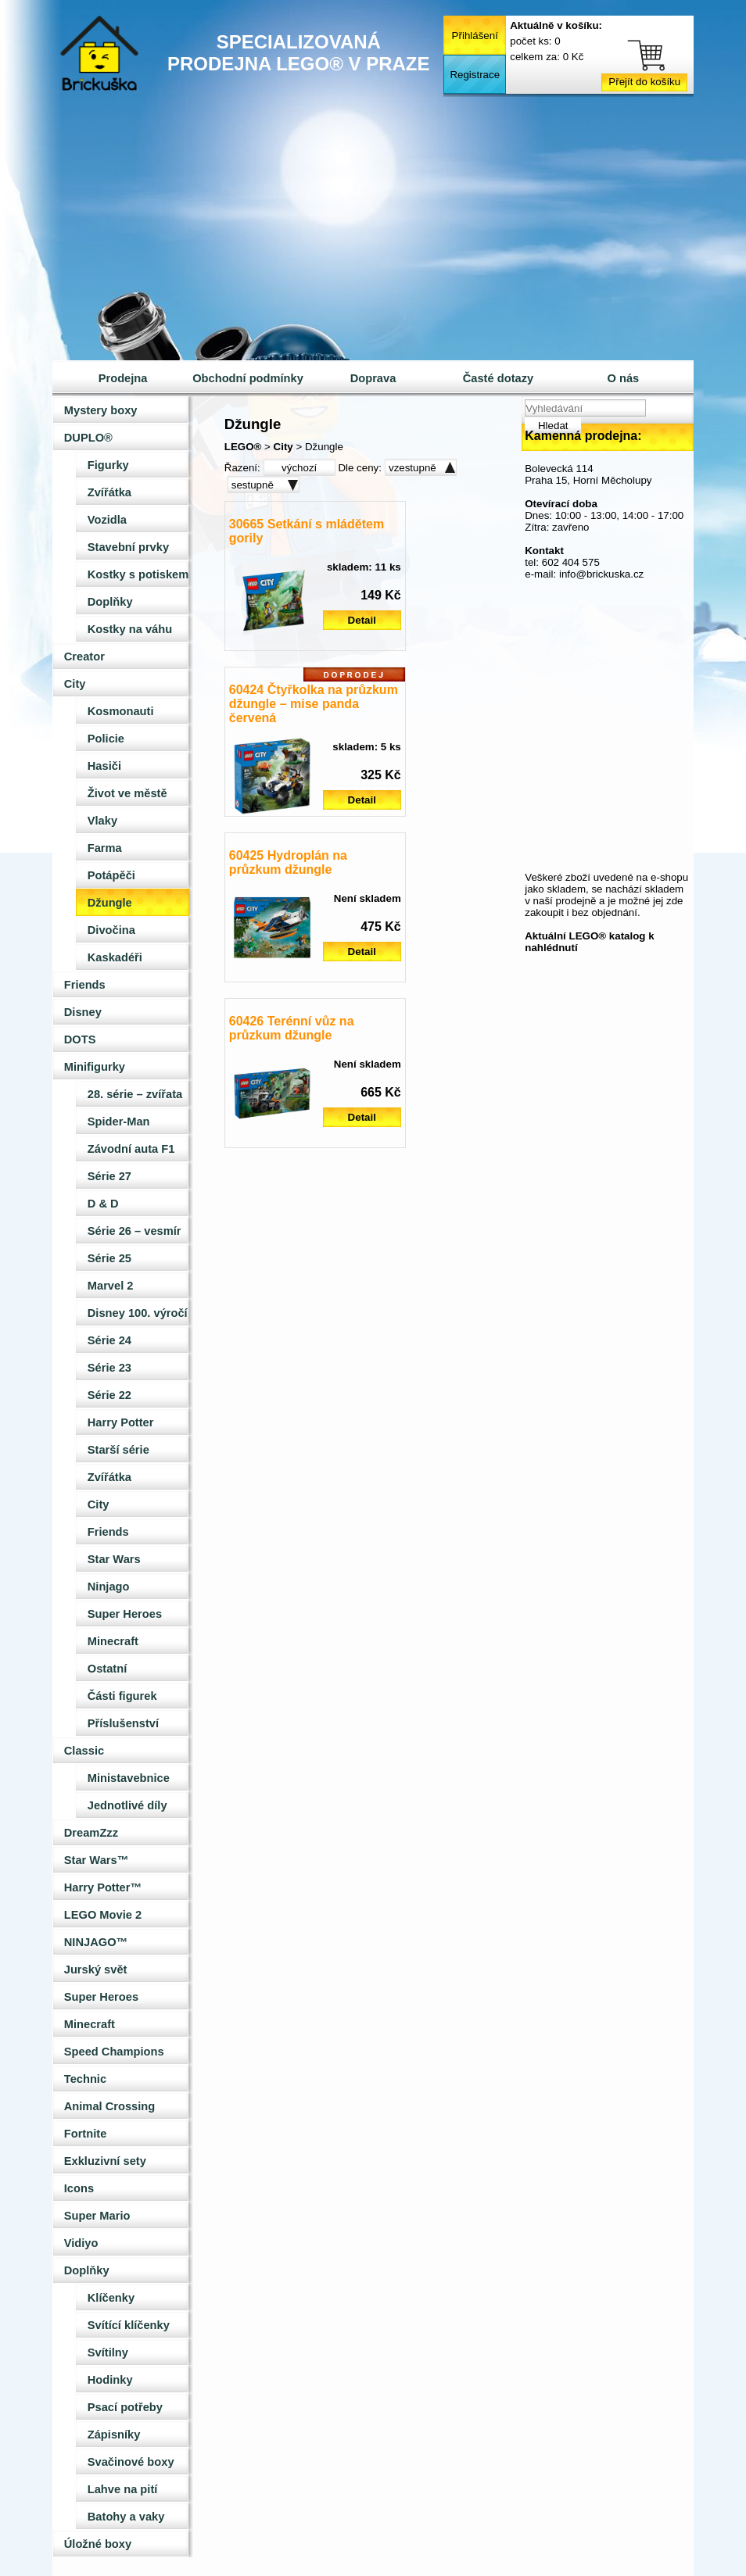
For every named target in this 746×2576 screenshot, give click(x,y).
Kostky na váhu (130, 629)
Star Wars (114, 1559)
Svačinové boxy (131, 2462)
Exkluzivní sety (105, 2161)
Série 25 (109, 1258)
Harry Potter (121, 1422)
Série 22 (109, 1395)
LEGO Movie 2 (103, 1915)
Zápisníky (114, 2434)
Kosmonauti (121, 711)
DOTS (80, 1039)
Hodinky (110, 2380)
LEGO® (243, 447)
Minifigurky (94, 1067)
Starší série (118, 1450)
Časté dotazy (498, 378)
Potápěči (111, 875)
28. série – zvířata (135, 1094)
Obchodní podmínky (247, 378)
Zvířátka (109, 492)
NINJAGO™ (95, 1942)
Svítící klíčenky (129, 2325)
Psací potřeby (125, 2407)
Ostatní (107, 1668)
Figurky (108, 465)
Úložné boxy (97, 2544)
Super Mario (97, 2215)
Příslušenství (123, 1723)
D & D (103, 1203)
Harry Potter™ (103, 1887)
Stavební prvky (128, 547)
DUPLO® (88, 437)
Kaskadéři (115, 957)
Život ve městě (127, 793)
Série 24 (109, 1340)
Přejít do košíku (644, 82)
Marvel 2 (111, 1285)
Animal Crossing (109, 2106)
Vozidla (107, 519)
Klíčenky (111, 2298)
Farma (105, 848)
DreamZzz (91, 1832)
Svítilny (108, 2352)
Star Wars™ (96, 1860)
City (75, 684)
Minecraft (113, 1641)
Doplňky (110, 602)
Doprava (373, 378)
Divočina (111, 930)
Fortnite (85, 2133)
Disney (83, 1012)
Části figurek (122, 1696)
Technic (85, 2079)
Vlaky (102, 820)
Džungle (110, 902)
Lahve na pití (123, 2489)
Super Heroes (125, 1614)
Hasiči (104, 766)
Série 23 (109, 1367)
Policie (106, 738)
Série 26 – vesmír (134, 1231)
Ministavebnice (129, 1778)
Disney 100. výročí (138, 1313)
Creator (84, 656)
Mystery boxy (101, 410)
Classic (84, 1750)
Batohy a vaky (126, 2516)
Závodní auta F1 (131, 1149)
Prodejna (123, 378)
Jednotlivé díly (127, 1805)
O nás (624, 378)
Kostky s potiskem (138, 574)
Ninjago (109, 1586)
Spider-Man (119, 1121)
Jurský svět (95, 1969)
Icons (79, 2188)
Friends (85, 985)
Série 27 (109, 1176)
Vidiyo (81, 2243)
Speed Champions (114, 2051)
